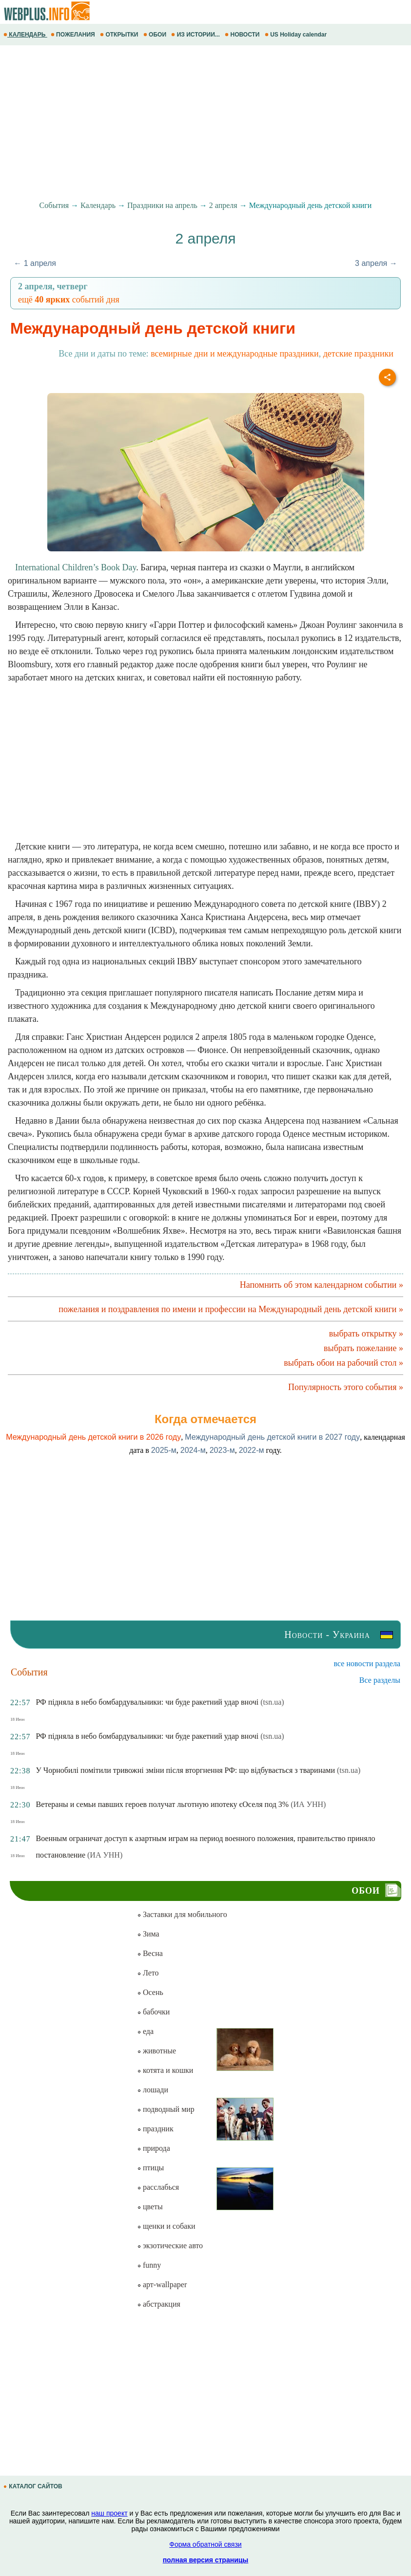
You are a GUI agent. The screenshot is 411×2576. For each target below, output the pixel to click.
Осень (150, 1992)
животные (156, 2051)
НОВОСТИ (243, 34)
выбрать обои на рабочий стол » (343, 1363)
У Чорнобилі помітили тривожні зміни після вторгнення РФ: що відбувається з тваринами (185, 1770)
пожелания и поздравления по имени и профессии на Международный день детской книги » (231, 1309)
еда (145, 2031)
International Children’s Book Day (75, 567)
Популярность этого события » (345, 1387)
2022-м (251, 1450)
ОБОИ (155, 34)
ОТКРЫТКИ (120, 34)
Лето (148, 1973)
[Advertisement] (205, 123)
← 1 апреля (35, 263)
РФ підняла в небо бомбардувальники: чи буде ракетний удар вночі (147, 1702)
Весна (150, 1953)
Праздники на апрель (162, 205)
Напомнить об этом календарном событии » (321, 1285)
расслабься (158, 2187)
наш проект (109, 2513)
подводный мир (166, 2109)
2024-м (193, 1450)
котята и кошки (165, 2070)
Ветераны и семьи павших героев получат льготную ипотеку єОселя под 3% (162, 1804)
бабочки (153, 2012)
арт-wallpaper (162, 2284)
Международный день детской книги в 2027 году (272, 1437)
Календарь (98, 205)
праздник (155, 2129)
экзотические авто (170, 2245)
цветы (150, 2206)
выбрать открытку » (366, 1333)
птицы (150, 2167)
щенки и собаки (166, 2226)
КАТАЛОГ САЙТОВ (33, 2486)
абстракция (158, 2304)
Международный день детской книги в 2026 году (93, 1437)
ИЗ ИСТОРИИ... (196, 34)
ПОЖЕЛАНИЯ (74, 34)
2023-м (222, 1450)
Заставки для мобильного (182, 1914)
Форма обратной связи (205, 2544)
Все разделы (379, 1680)
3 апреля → (376, 263)
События (54, 205)
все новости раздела (367, 1663)
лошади (152, 2090)
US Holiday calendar (297, 34)
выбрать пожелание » (363, 1348)
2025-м (163, 1450)
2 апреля (223, 205)
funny (149, 2265)
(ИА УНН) (308, 1804)
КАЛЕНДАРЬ (25, 34)
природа (153, 2148)
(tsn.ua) (272, 1702)
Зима (148, 1934)
